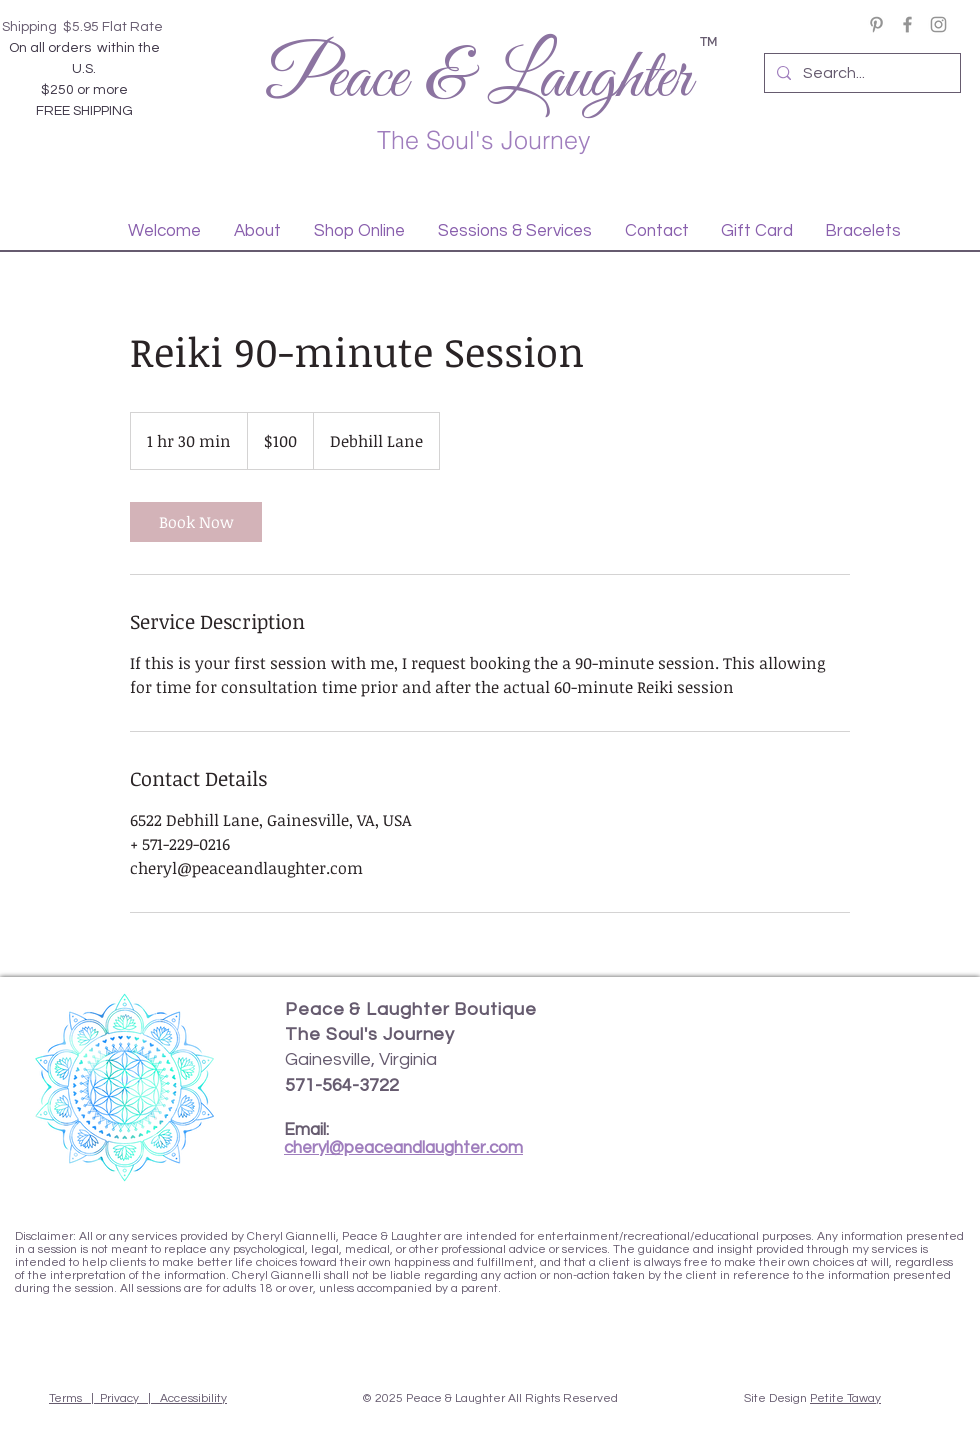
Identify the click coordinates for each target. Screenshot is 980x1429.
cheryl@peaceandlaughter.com (403, 1148)
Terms (65, 1398)
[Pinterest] (876, 24)
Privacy (119, 1398)
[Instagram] (938, 24)
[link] (196, 522)
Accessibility (193, 1398)
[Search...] (860, 73)
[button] (257, 231)
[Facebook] (907, 24)
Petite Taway (845, 1398)
